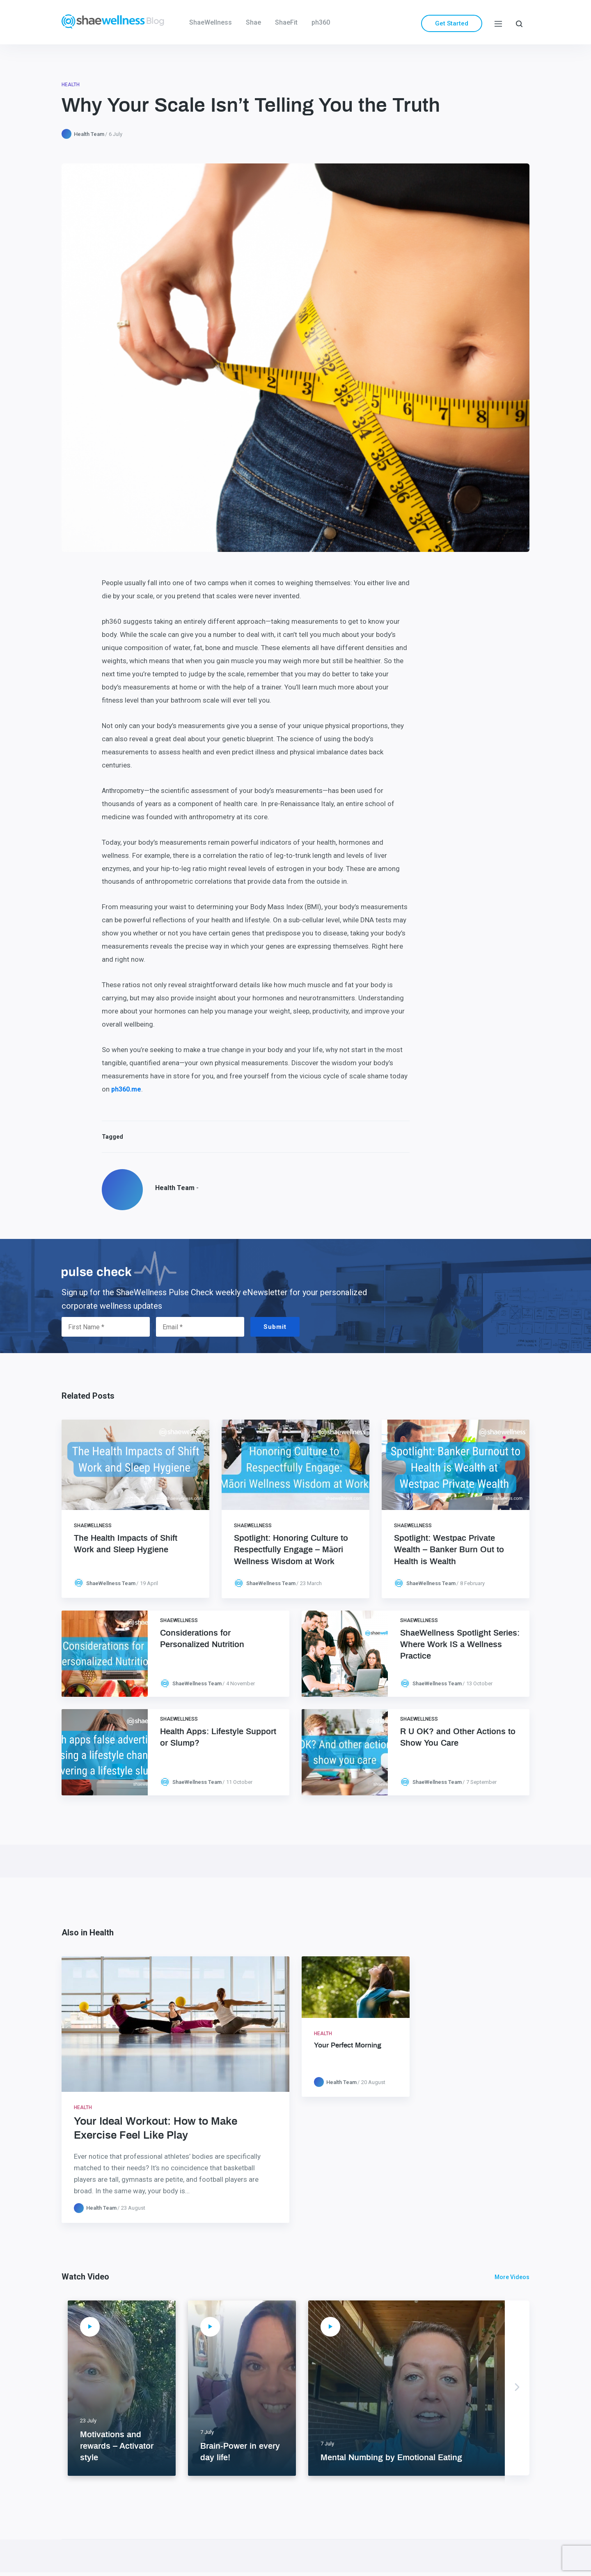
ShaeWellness (210, 22)
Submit (274, 1327)
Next (517, 2387)
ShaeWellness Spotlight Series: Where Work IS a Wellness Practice (460, 1644)
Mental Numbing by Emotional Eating (391, 2458)
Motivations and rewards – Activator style (116, 2446)
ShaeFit (286, 22)
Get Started (451, 23)
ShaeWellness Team (110, 1583)
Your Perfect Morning (347, 2045)
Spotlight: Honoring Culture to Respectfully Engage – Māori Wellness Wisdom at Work (291, 1549)
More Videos (512, 2277)
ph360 (321, 22)
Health (71, 84)
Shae (253, 22)
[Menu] (498, 23)
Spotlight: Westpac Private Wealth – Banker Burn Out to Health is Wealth (449, 1549)
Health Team (89, 134)
